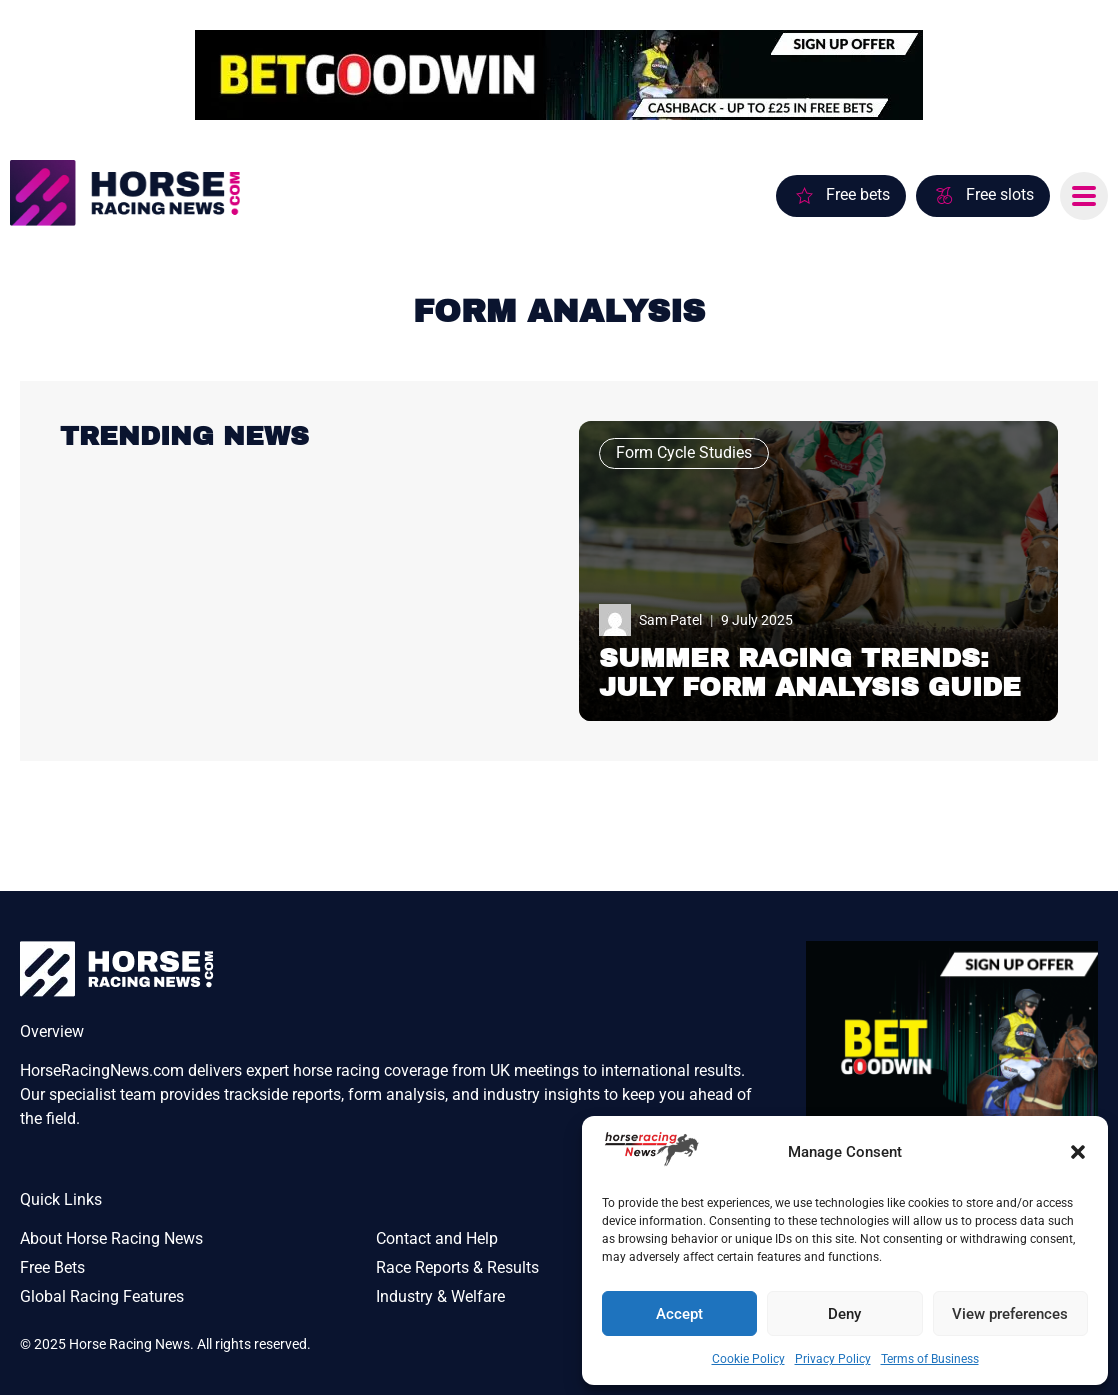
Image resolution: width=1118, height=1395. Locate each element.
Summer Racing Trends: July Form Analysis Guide (810, 672)
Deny (844, 1314)
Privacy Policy (833, 1359)
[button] (1078, 1152)
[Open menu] (1084, 196)
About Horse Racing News (111, 1238)
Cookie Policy (748, 1359)
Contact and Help (437, 1238)
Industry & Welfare (440, 1296)
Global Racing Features (102, 1296)
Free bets (858, 194)
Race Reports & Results (457, 1267)
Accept (679, 1314)
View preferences (1010, 1314)
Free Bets (52, 1267)
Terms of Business (930, 1359)
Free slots (1000, 194)
